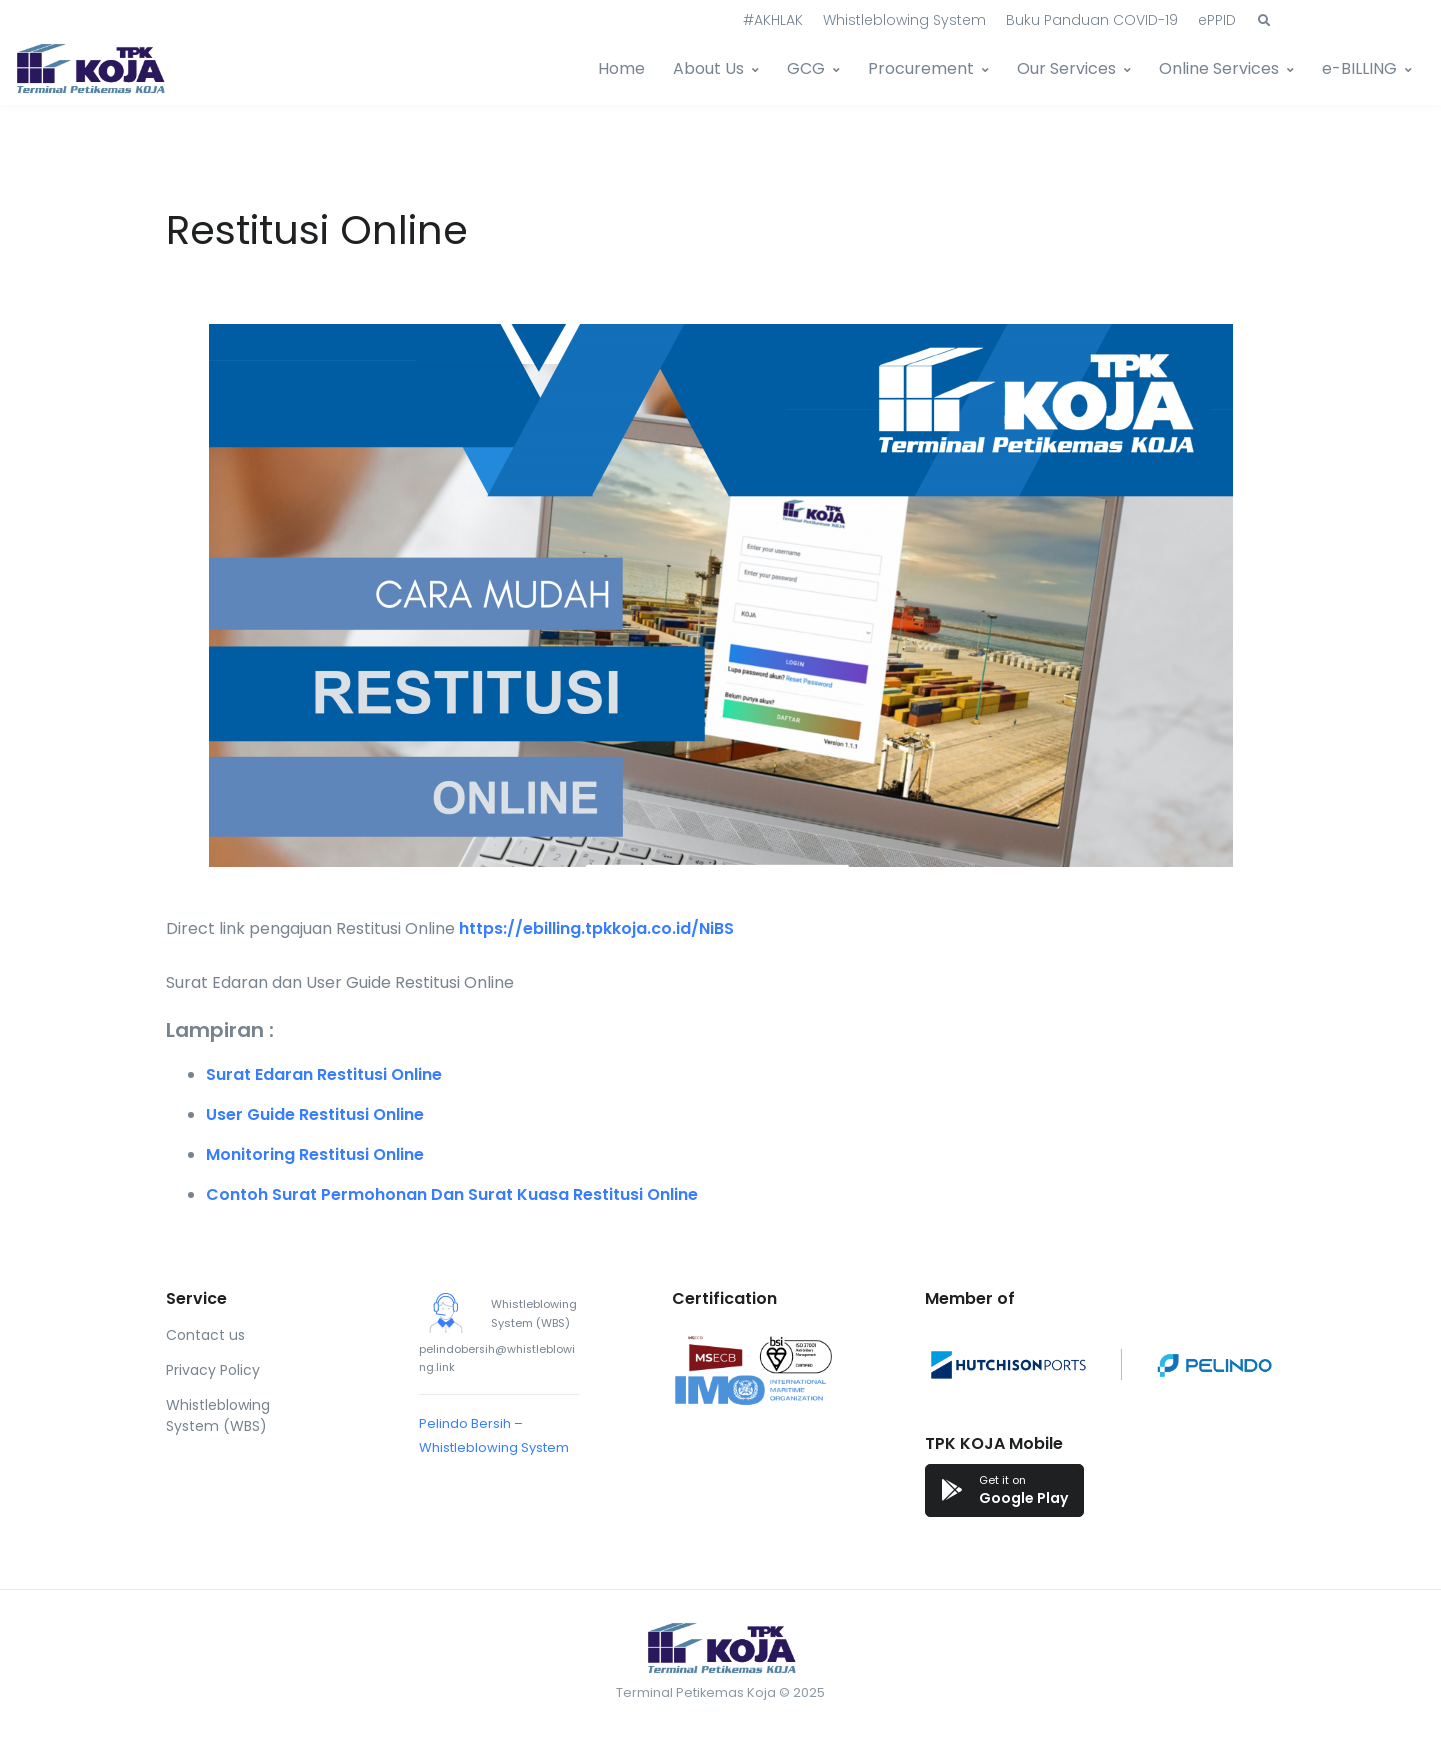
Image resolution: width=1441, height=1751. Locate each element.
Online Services (1219, 68)
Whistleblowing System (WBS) (218, 1415)
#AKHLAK (773, 20)
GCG (806, 68)
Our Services (1066, 68)
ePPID (1217, 20)
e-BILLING (1359, 68)
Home (621, 68)
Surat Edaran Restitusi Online (324, 1074)
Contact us (205, 1335)
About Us (708, 68)
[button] (1264, 21)
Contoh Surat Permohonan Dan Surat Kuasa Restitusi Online (452, 1194)
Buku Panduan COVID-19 (1092, 20)
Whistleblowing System (904, 20)
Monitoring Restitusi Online (315, 1154)
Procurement (921, 68)
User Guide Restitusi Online (315, 1114)
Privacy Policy (213, 1370)
